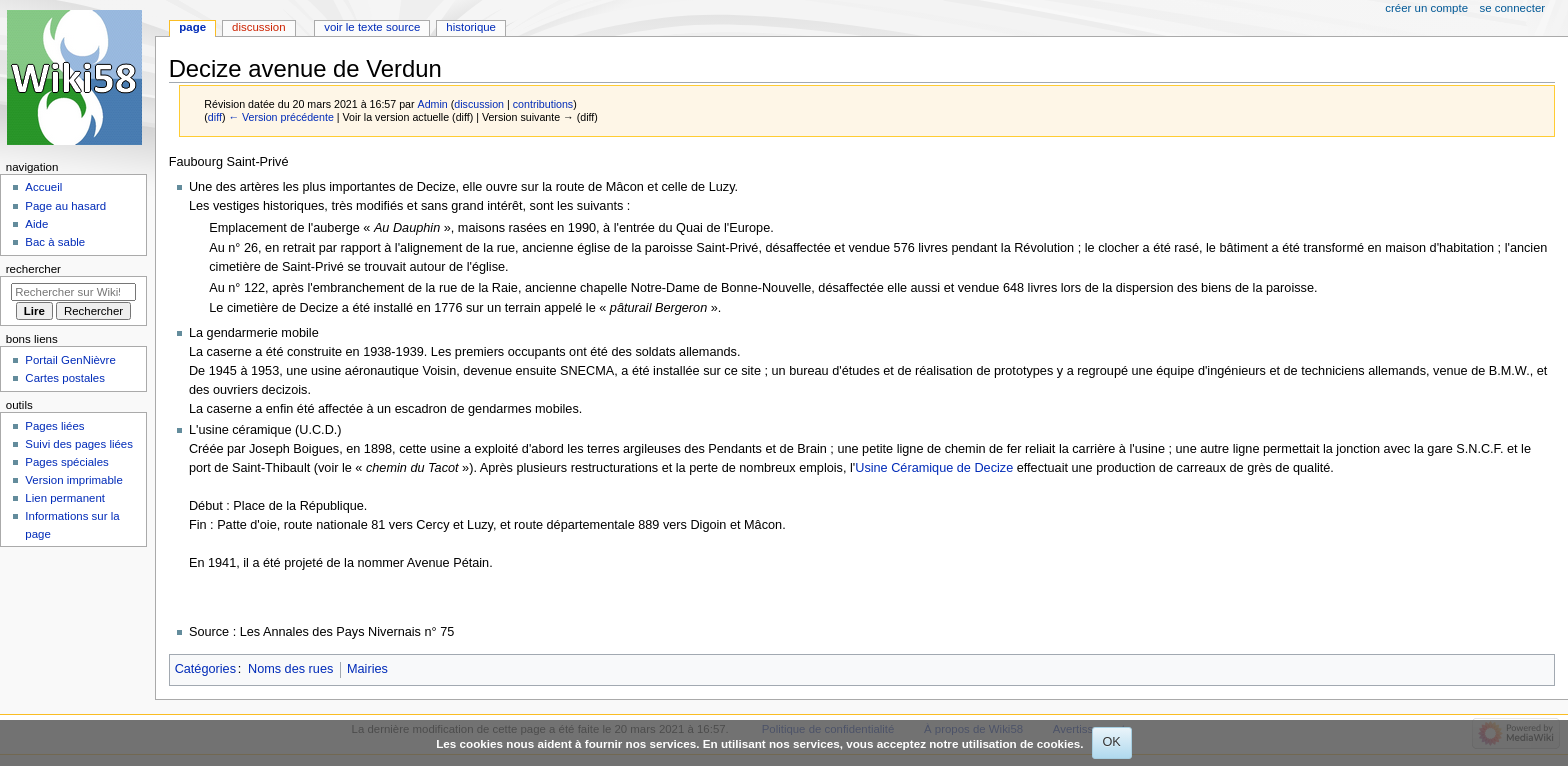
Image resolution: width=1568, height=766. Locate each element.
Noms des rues (290, 669)
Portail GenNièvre (70, 360)
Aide (36, 224)
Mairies (367, 669)
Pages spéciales (66, 462)
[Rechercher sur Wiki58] (73, 292)
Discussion (258, 27)
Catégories (205, 669)
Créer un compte (1426, 8)
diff (215, 117)
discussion (479, 104)
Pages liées (54, 426)
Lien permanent (65, 498)
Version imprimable (73, 480)
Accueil (43, 187)
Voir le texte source (372, 27)
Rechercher (33, 269)
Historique (471, 27)
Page (192, 27)
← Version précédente (280, 117)
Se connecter (1513, 8)
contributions (543, 104)
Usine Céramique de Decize (934, 468)
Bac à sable (55, 242)
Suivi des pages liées (79, 444)
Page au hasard (65, 206)
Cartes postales (65, 378)
